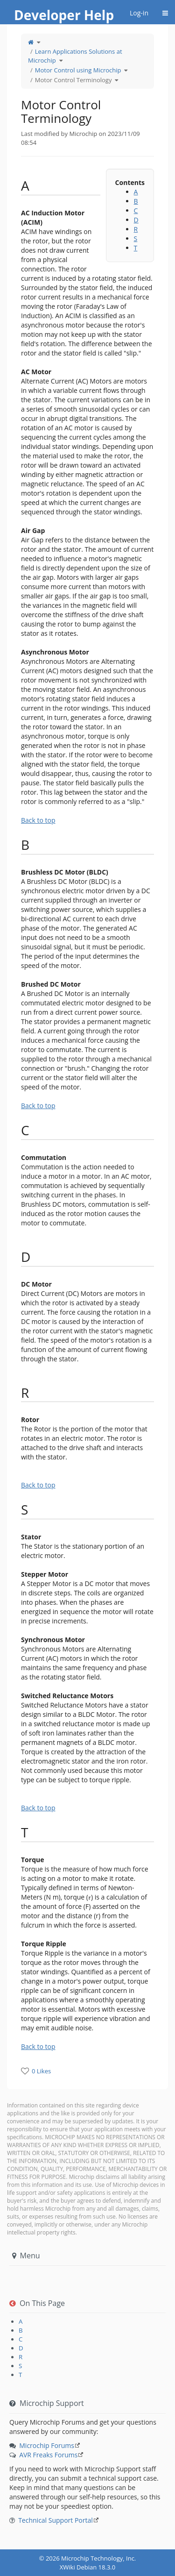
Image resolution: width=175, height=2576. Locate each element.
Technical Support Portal (55, 2520)
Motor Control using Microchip (78, 70)
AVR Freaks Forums (48, 2454)
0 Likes (41, 2071)
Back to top (38, 820)
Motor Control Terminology (73, 80)
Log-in (139, 12)
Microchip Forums (46, 2445)
